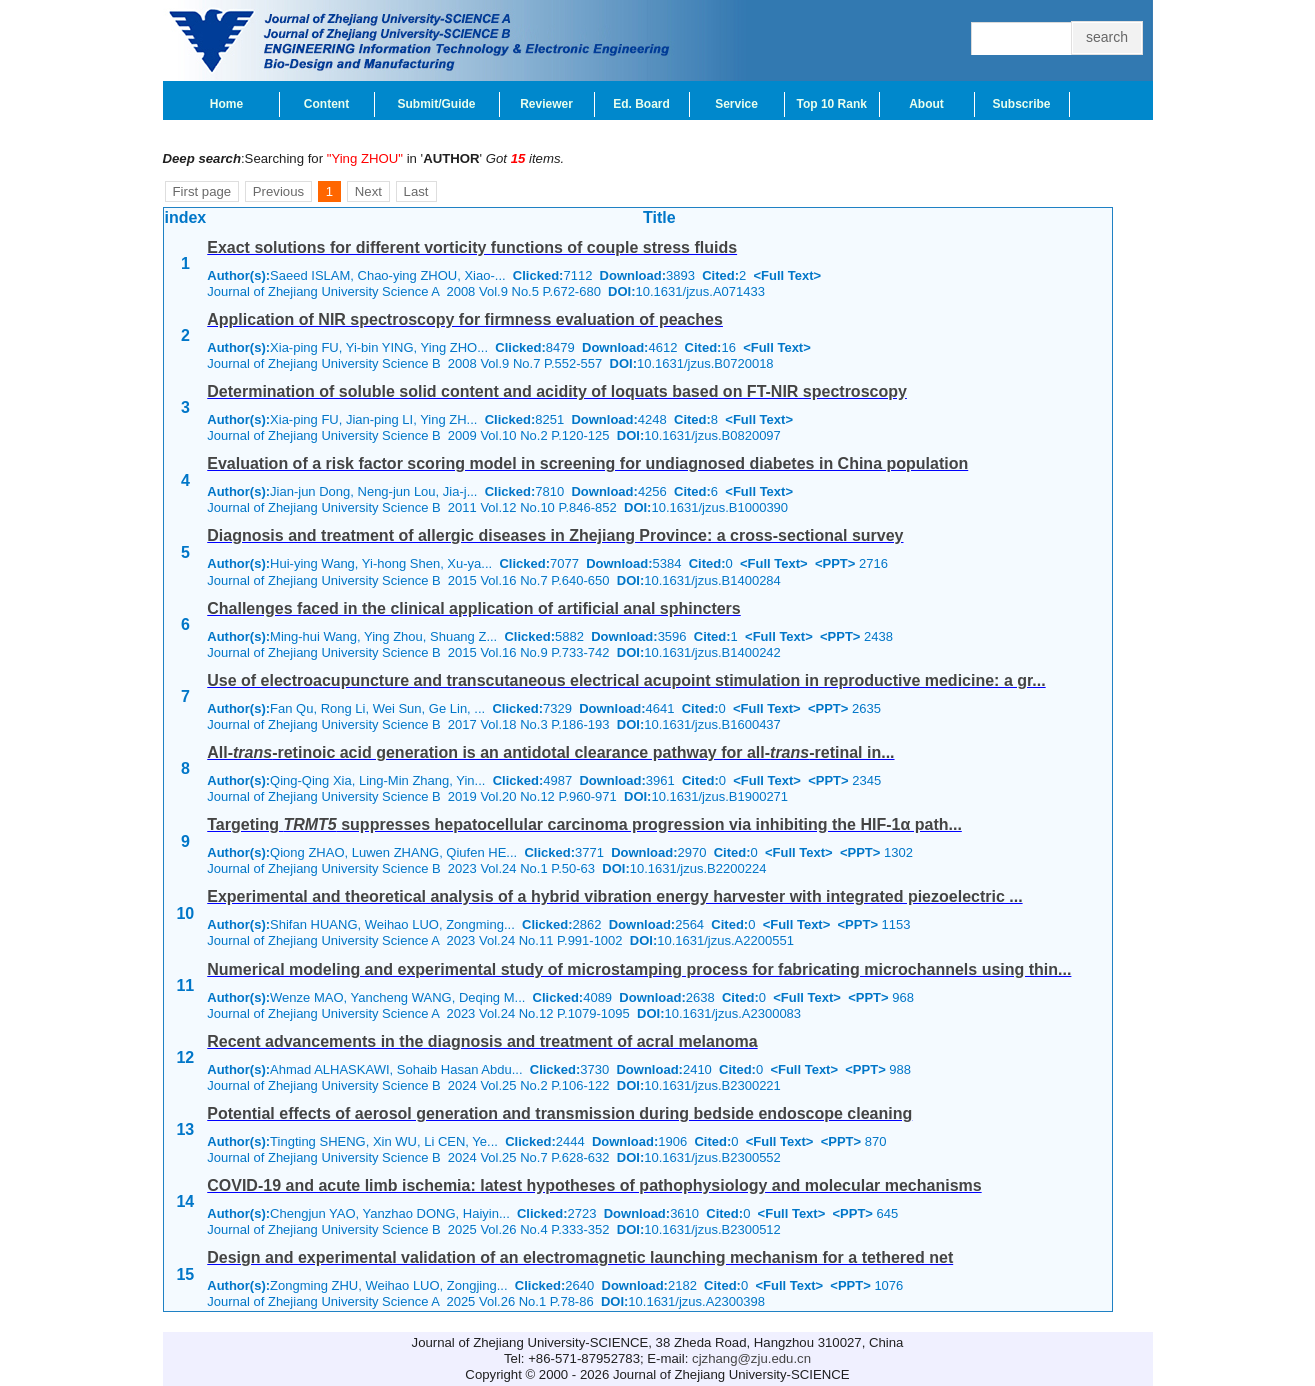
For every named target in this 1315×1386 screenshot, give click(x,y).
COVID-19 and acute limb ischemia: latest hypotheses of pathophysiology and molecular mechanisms (594, 1185)
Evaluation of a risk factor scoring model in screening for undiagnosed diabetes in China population (587, 463)
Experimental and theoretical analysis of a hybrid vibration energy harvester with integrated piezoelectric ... (614, 896)
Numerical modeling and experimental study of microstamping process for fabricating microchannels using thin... (639, 969)
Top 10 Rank (832, 104)
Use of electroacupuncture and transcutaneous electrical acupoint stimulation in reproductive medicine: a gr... (626, 680)
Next (368, 191)
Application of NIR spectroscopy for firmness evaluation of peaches (465, 319)
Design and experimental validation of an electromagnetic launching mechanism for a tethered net (580, 1257)
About (926, 104)
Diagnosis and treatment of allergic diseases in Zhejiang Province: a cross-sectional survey (555, 535)
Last (416, 191)
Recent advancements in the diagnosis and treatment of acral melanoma (482, 1041)
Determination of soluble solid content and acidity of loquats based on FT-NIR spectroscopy (557, 391)
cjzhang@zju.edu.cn (751, 1358)
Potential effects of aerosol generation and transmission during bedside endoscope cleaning (559, 1113)
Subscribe (1021, 104)
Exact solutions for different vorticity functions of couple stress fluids (472, 247)
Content (326, 104)
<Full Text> (787, 275)
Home (226, 104)
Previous (278, 191)
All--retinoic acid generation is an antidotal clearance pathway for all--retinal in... (550, 752)
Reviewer (546, 104)
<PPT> (835, 563)
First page (202, 191)
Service (736, 104)
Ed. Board (641, 104)
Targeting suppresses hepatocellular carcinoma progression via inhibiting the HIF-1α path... (584, 824)
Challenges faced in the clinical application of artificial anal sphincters (473, 608)
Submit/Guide (437, 104)
